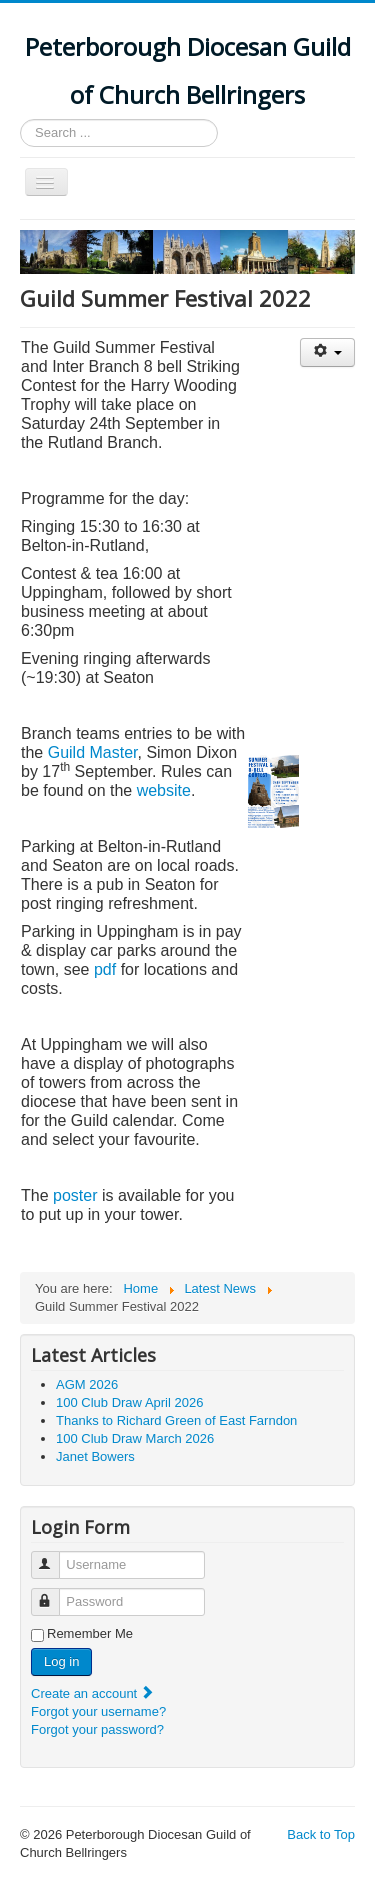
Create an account (93, 1693)
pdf (105, 969)
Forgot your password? (97, 1729)
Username (54, 1556)
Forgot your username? (98, 1711)
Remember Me (90, 1633)
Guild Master (93, 752)
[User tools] (327, 352)
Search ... (20, 119)
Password (54, 1593)
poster (75, 1195)
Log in (61, 1661)
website (164, 790)
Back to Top (321, 1834)
